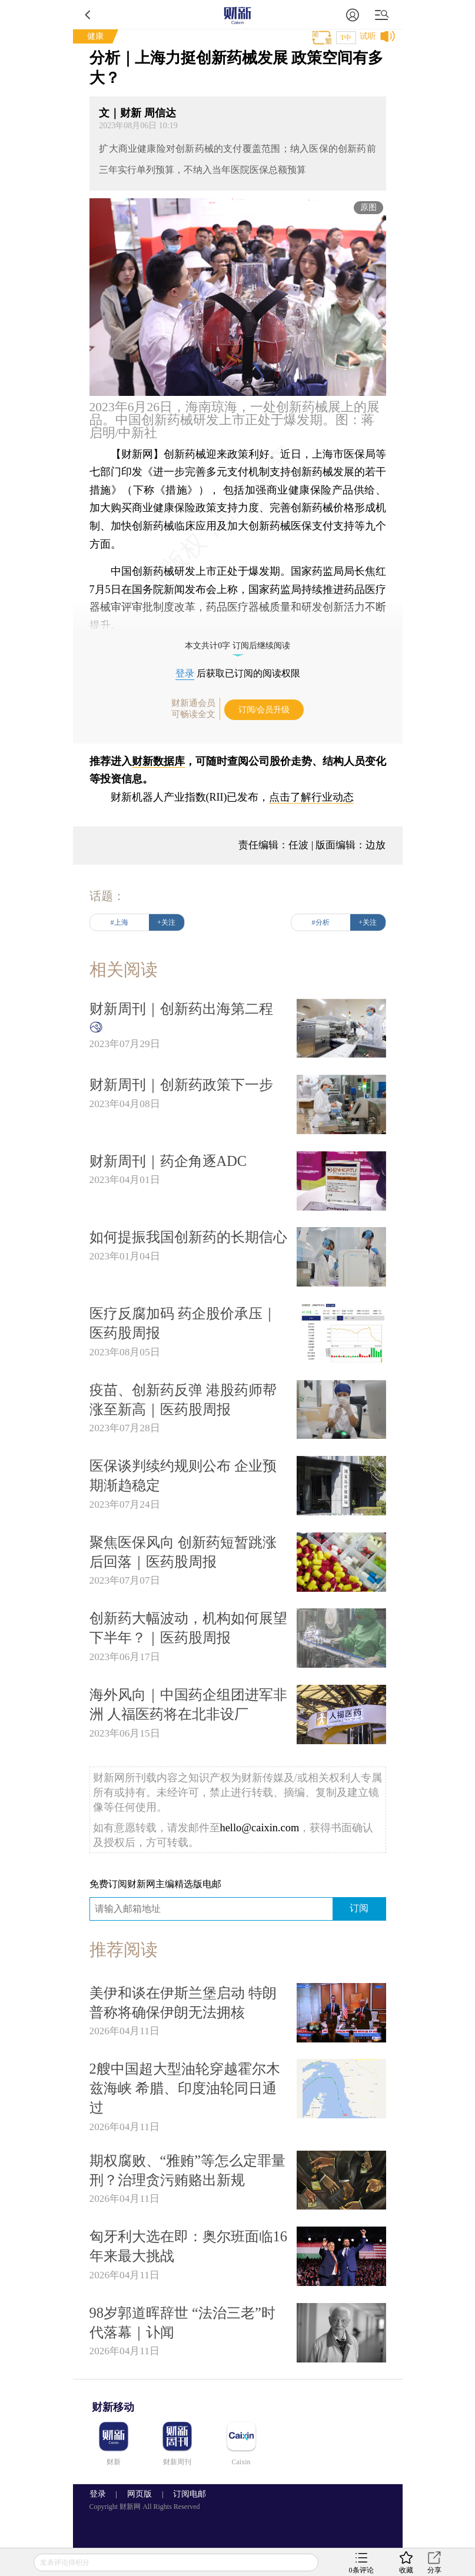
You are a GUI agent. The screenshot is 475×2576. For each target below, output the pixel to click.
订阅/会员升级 (264, 709)
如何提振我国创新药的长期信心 (188, 1237)
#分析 (321, 922)
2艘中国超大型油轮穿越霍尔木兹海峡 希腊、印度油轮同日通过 (184, 2088)
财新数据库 (158, 761)
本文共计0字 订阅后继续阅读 (237, 645)
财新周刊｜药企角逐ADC (168, 1161)
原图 (368, 207)
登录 (184, 673)
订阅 (359, 1908)
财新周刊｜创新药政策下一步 (181, 1084)
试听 (368, 36)
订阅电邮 (185, 2494)
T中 (345, 38)
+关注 (166, 922)
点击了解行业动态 (311, 797)
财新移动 (113, 2407)
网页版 (139, 2494)
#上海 (119, 922)
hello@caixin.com (260, 1828)
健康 (95, 36)
